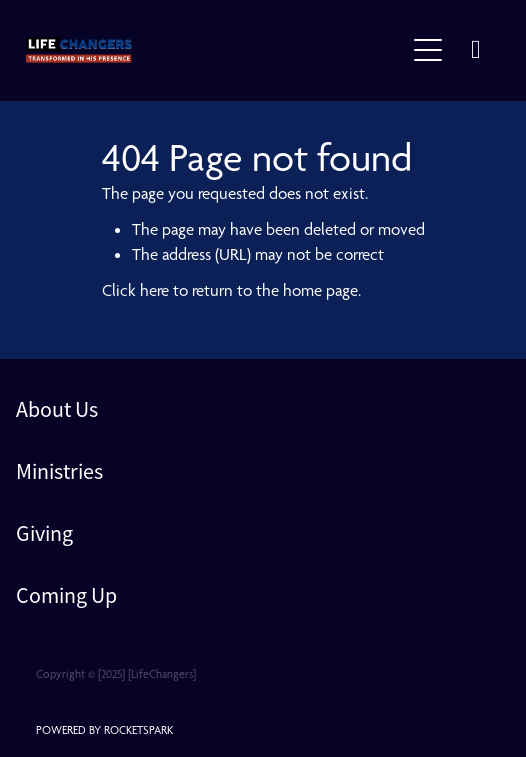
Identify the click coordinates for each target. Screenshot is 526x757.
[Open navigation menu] (428, 50)
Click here (135, 290)
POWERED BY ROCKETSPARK (104, 730)
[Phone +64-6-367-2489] (476, 50)
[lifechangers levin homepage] (214, 50)
